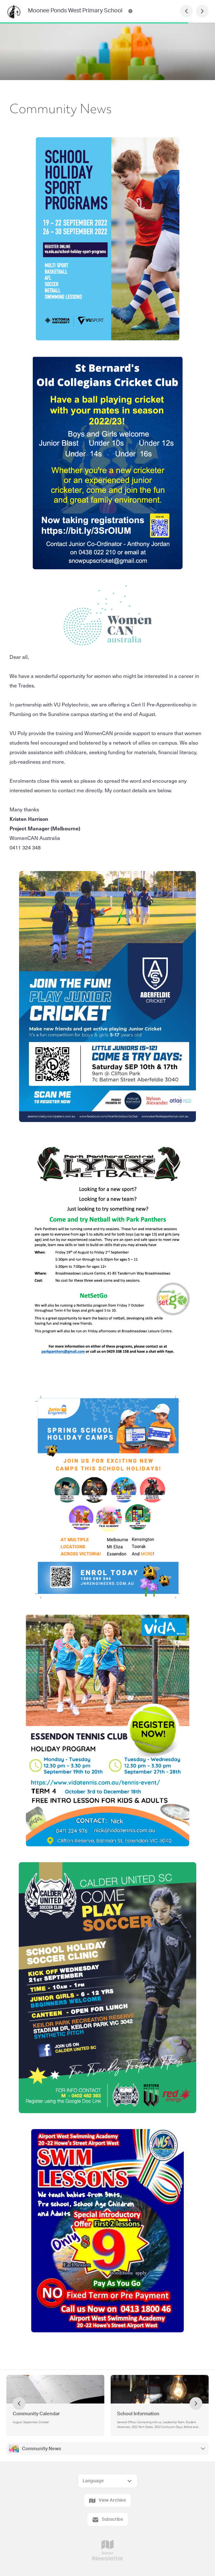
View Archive (107, 2501)
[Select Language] (107, 2481)
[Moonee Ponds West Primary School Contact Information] (130, 11)
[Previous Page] (186, 11)
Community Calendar (36, 2413)
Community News (41, 2448)
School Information (138, 2413)
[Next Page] (202, 11)
